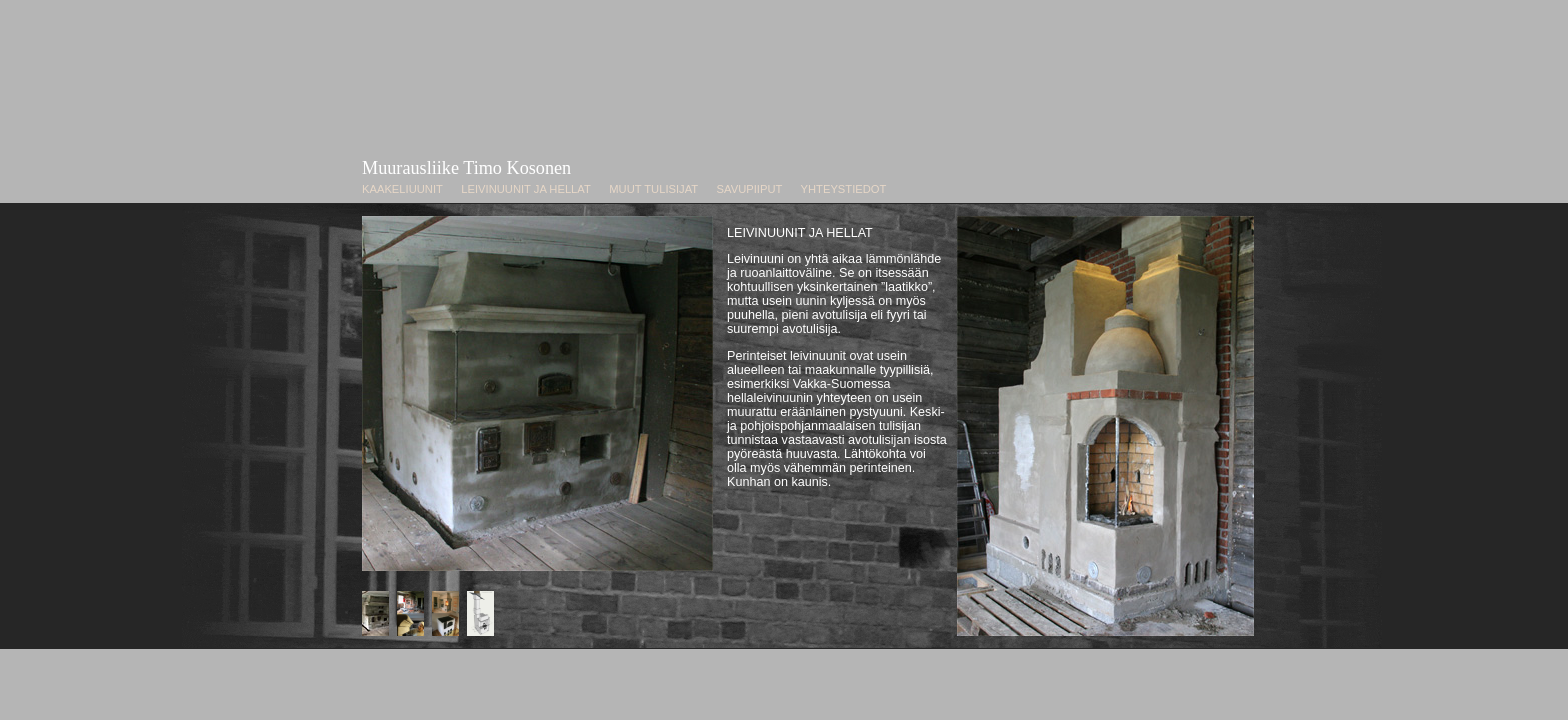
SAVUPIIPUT (750, 189)
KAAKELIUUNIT (402, 189)
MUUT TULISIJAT (653, 189)
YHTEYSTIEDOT (844, 189)
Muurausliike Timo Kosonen (466, 168)
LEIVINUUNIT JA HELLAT (525, 189)
